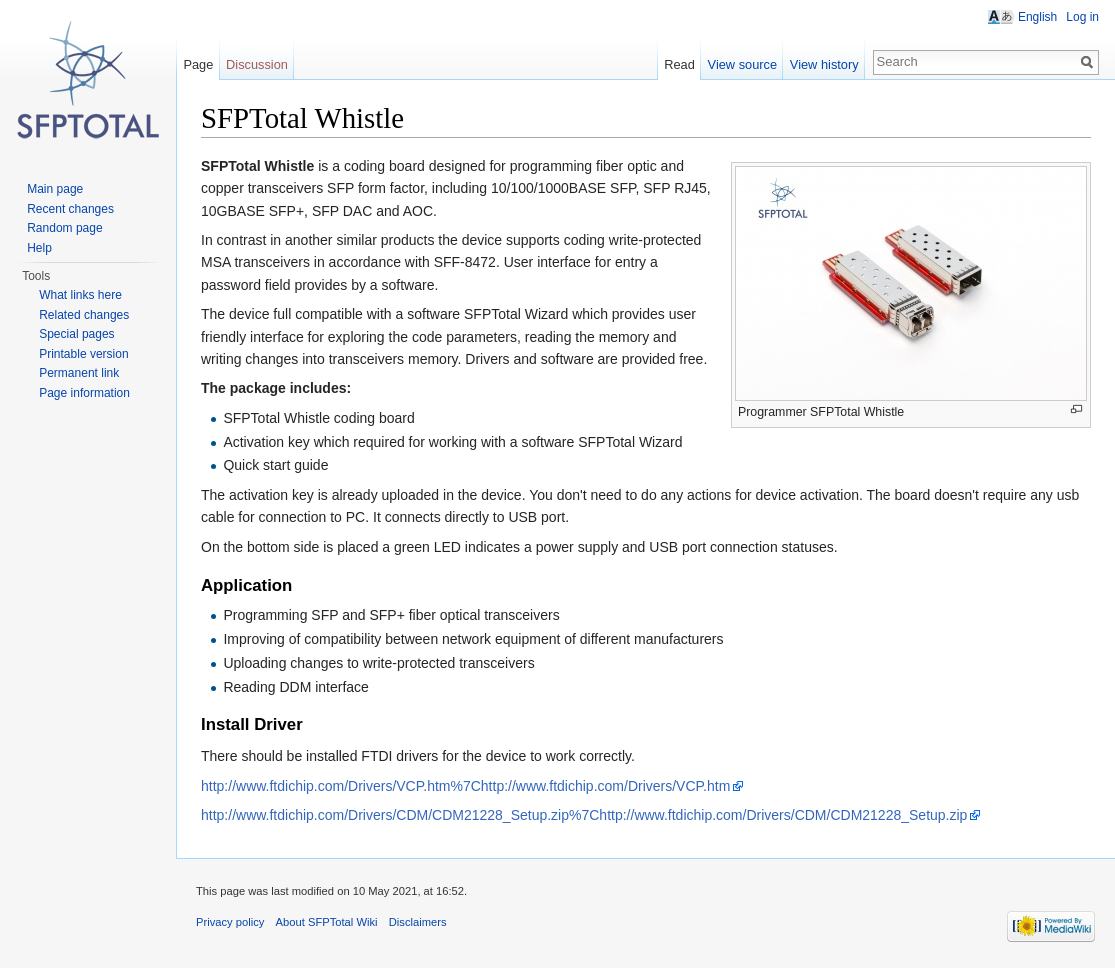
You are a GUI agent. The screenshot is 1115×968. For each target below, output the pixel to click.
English (1037, 17)
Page (198, 64)
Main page (55, 189)
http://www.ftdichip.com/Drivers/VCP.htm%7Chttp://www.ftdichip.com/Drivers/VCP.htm (465, 786)
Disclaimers (418, 922)
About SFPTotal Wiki (327, 922)
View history (824, 64)
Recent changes (70, 209)
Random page (64, 228)
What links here (80, 295)
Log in (1082, 17)
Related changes (84, 315)
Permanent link (79, 373)
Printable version (83, 354)
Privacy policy (230, 922)
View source (742, 64)
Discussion (257, 64)
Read (679, 64)
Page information (84, 393)
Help (39, 248)
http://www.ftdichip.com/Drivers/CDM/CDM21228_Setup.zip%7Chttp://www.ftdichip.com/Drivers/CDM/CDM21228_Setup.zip (584, 815)
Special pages (76, 334)
